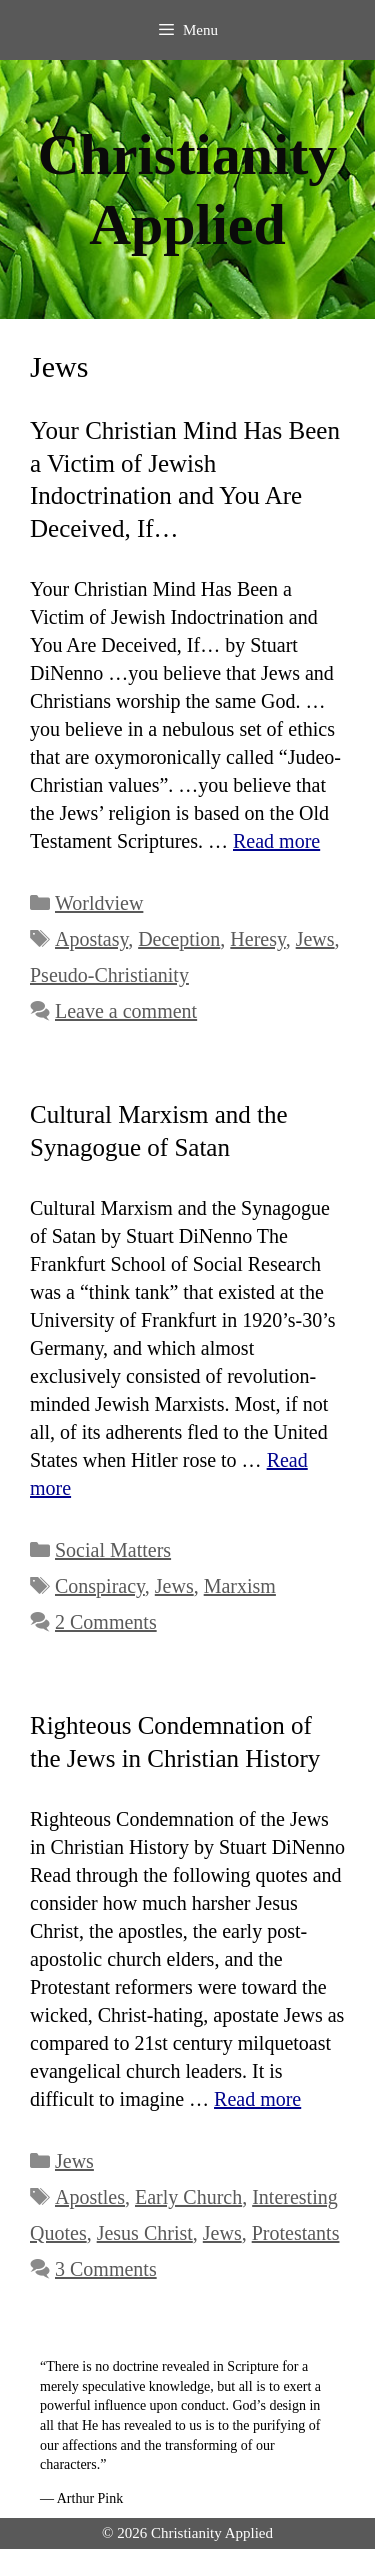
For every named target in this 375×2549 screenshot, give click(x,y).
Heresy (257, 939)
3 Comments (106, 2269)
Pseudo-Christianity (109, 975)
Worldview (99, 903)
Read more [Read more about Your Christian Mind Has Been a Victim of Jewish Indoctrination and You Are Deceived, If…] (276, 841)
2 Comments (106, 1622)
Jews (315, 939)
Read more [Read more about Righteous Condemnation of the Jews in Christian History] (257, 2099)
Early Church (188, 2197)
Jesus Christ (145, 2233)
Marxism (240, 1586)
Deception (179, 939)
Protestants (296, 2233)
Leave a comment (126, 1011)
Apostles (90, 2197)
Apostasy (91, 939)
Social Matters (113, 1550)
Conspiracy (100, 1586)
